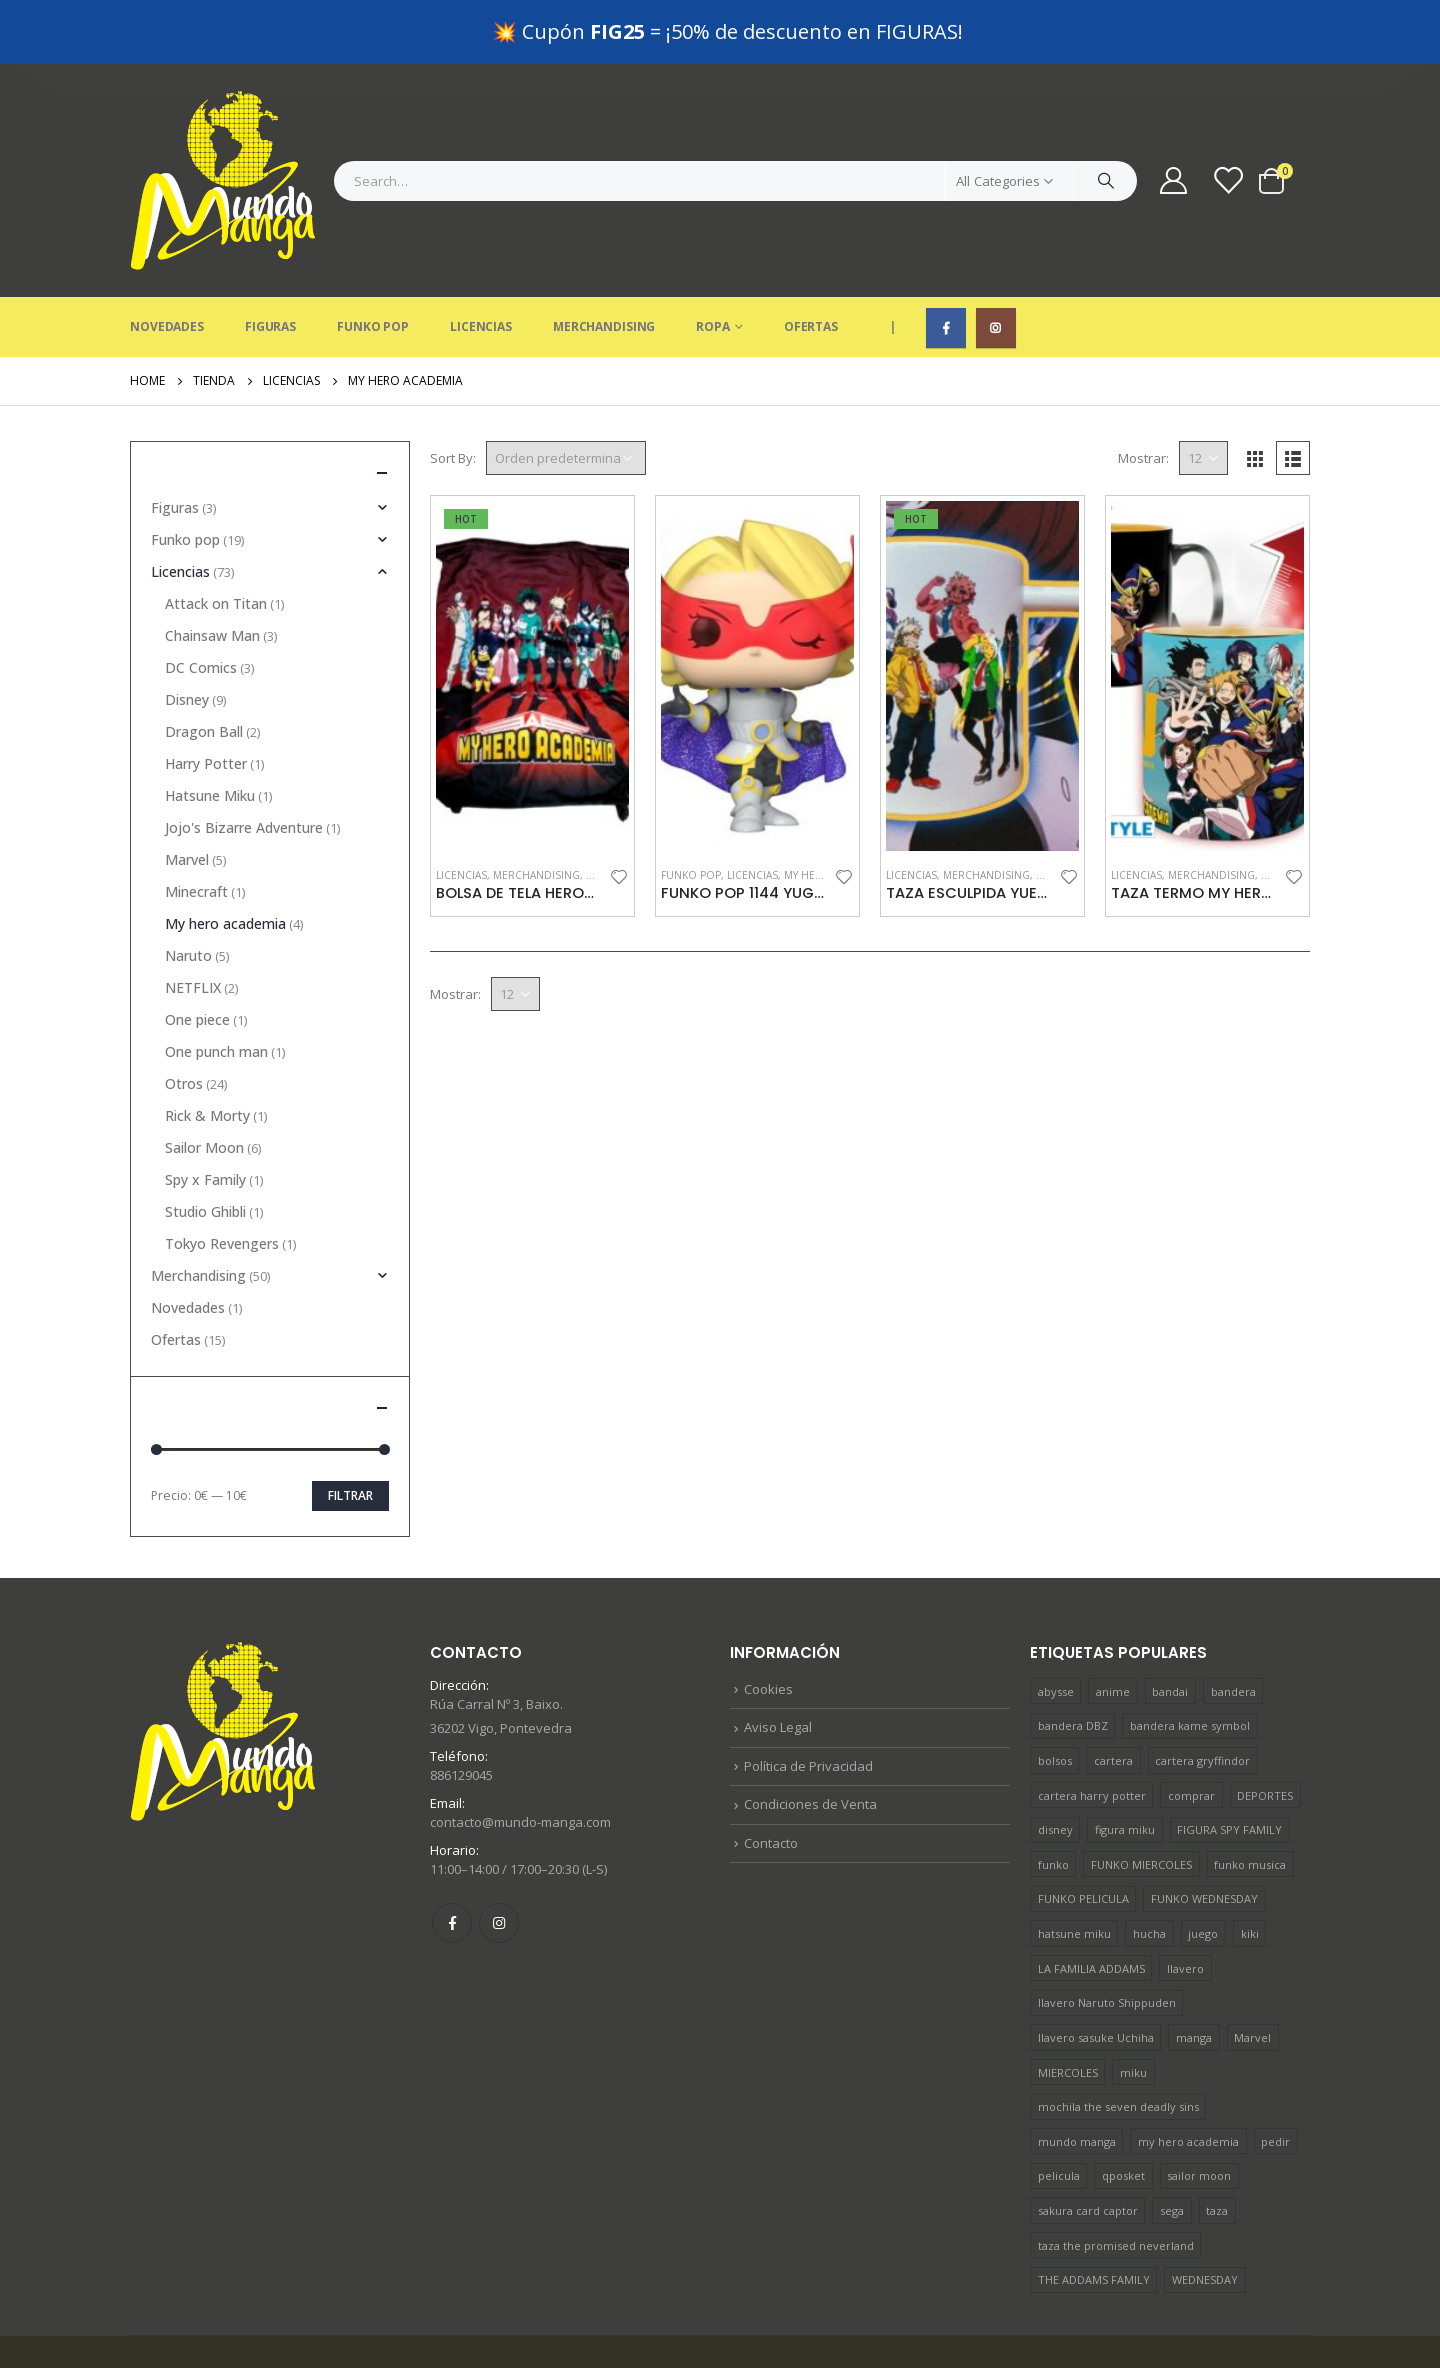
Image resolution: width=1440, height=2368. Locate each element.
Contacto (771, 1779)
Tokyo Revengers (222, 1179)
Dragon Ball (204, 667)
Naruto (188, 891)
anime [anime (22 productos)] (1113, 1627)
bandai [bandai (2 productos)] (1170, 1627)
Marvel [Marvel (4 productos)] (1252, 1973)
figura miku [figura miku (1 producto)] (1125, 1765)
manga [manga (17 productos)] (1194, 1973)
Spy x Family (205, 1115)
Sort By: (453, 394)
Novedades (167, 262)
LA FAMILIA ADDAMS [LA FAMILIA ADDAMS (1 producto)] (1091, 1904)
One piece (197, 955)
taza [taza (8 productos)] (1217, 2146)
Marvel (187, 795)
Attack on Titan (216, 539)
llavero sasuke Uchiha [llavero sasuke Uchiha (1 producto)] (1096, 1973)
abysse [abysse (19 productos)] (1056, 1627)
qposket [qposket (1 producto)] (1123, 2111)
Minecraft (196, 827)
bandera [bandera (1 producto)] (1233, 1627)
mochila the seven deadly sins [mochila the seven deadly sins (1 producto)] (1118, 2042)
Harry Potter (206, 699)
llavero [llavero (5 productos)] (1185, 1904)
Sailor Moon (204, 1083)
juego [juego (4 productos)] (1203, 1869)
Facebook (452, 1859)
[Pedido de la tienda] (566, 394)
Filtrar (350, 1431)
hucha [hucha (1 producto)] (1149, 1869)
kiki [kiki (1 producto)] (1250, 1869)
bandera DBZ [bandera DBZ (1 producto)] (1073, 1661)
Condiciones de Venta (810, 1740)
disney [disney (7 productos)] (1055, 1765)
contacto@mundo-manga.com (520, 1758)
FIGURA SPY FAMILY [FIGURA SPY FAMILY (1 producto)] (1229, 1765)
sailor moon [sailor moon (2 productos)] (1199, 2111)
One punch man (216, 987)
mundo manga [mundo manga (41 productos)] (1077, 2077)
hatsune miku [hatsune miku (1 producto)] (1074, 1869)
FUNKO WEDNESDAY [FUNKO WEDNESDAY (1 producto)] (1204, 1834)
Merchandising (604, 262)
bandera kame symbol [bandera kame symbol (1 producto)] (1190, 1661)
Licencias (481, 262)
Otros (184, 1019)
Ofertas (811, 262)
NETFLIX (193, 923)
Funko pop (691, 811)
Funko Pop (373, 262)
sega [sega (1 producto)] (1172, 2146)
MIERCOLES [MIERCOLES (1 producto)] (1068, 2008)
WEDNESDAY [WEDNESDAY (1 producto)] (1205, 2215)
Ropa (713, 262)
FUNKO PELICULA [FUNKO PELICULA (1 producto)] (1083, 1834)
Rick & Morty (207, 1051)
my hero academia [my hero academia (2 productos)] (1188, 2077)
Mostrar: (1143, 394)
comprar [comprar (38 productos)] (1191, 1731)
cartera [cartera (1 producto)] (1113, 1696)
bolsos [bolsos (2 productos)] (1055, 1696)
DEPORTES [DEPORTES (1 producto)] (1265, 1731)
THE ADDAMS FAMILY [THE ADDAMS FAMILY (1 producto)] (1094, 2215)
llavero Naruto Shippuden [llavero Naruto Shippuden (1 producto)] (1107, 1938)
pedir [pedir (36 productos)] (1275, 2077)
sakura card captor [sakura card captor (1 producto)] (1088, 2146)
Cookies (768, 1625)
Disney (187, 635)
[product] (532, 612)
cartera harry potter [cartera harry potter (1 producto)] (1092, 1731)
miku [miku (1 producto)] (1133, 2008)
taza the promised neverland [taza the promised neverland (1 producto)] (1116, 2181)
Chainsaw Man (212, 571)
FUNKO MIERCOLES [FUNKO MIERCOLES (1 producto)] (1141, 1800)
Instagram (499, 1859)
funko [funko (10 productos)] (1053, 1800)
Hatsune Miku (210, 731)
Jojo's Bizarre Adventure (244, 763)
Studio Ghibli (205, 1147)
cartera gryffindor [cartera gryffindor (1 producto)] (1202, 1696)
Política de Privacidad (808, 1702)
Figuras (270, 262)
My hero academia (225, 859)
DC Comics (201, 603)
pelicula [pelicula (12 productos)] (1059, 2111)
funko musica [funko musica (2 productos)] (1250, 1800)
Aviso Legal (778, 1663)
